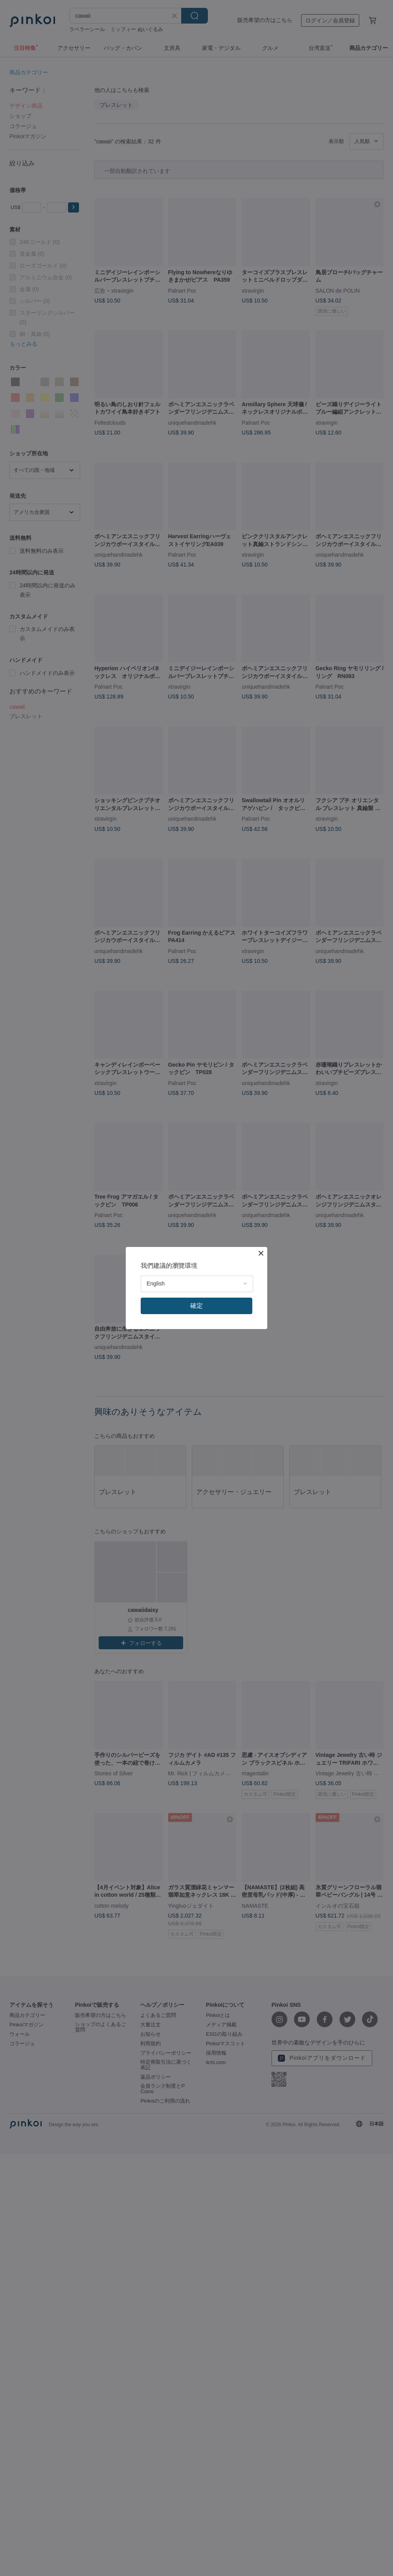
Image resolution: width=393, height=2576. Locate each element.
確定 (196, 1305)
